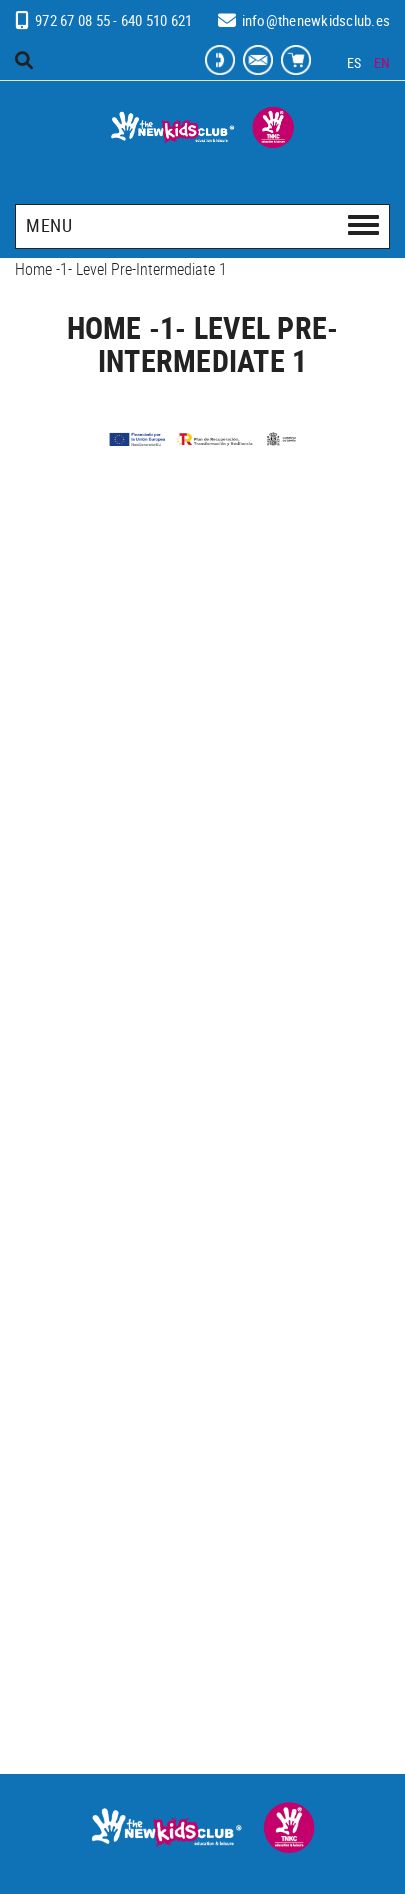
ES (354, 62)
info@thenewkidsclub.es (316, 20)
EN (382, 62)
